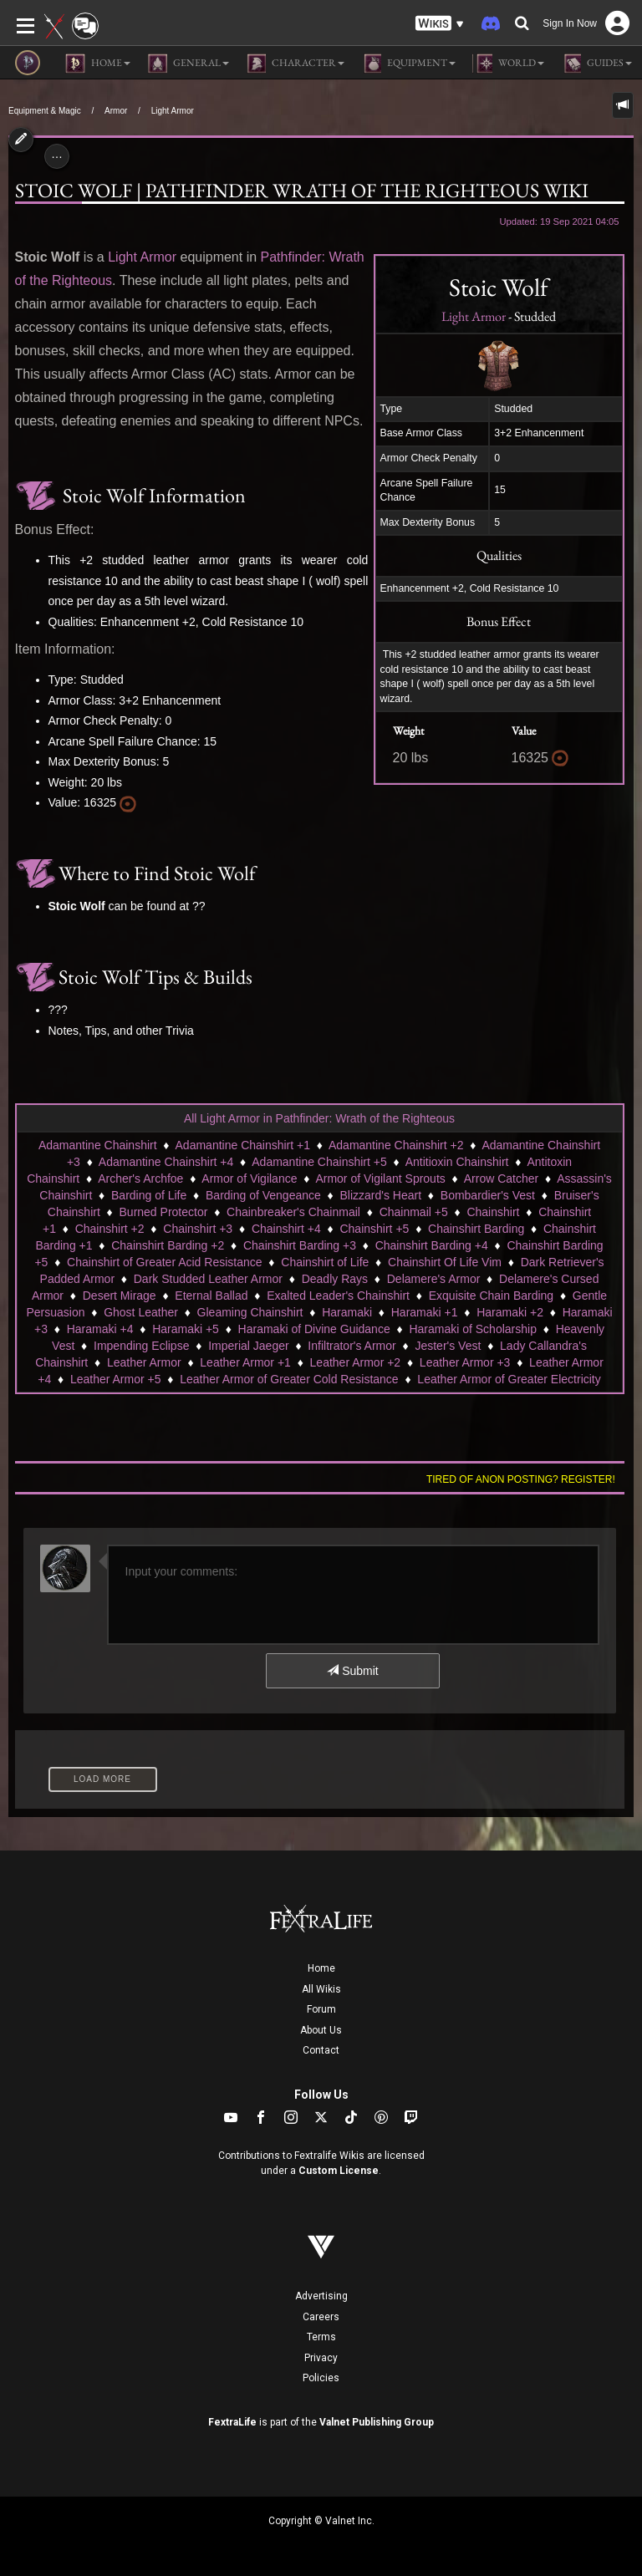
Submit (352, 1670)
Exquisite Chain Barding (491, 1295)
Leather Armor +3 (465, 1362)
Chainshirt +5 (374, 1228)
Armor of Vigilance (249, 1178)
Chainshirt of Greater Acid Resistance (164, 1262)
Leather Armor (144, 1362)
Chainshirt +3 (197, 1228)
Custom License (338, 2170)
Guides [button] (596, 63)
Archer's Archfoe (140, 1178)
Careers (321, 2317)
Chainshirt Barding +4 (431, 1245)
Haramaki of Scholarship (473, 1329)
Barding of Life (148, 1195)
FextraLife (232, 2422)
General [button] (188, 63)
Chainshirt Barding (476, 1228)
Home (321, 1968)
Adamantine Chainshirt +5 (319, 1161)
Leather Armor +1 (245, 1362)
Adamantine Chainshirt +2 (396, 1145)
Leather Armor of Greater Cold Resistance (289, 1379)
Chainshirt (492, 1212)
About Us (321, 2030)
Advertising (321, 2296)
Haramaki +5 (185, 1329)
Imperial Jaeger (248, 1345)
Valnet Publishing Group (376, 2422)
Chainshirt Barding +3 (299, 1245)
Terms (321, 2337)
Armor (115, 110)
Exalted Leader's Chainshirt (338, 1295)
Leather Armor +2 (355, 1362)
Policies (321, 2378)
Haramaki (347, 1312)
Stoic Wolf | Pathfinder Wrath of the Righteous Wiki (301, 190)
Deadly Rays (335, 1278)
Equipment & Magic (44, 110)
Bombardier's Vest (488, 1195)
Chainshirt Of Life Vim (445, 1262)
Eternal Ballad (211, 1295)
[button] (440, 23)
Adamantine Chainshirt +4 (166, 1161)
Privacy (321, 2358)
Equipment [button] (408, 63)
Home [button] (97, 63)
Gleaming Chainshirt (250, 1312)
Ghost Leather (141, 1312)
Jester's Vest (448, 1345)
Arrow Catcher (501, 1178)
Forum (321, 2009)
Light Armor (172, 110)
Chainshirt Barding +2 (167, 1245)
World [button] (508, 63)
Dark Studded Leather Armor (208, 1278)
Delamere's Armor (434, 1278)
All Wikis (321, 1989)
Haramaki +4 (100, 1329)
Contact (321, 2050)
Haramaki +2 (509, 1312)
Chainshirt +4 (286, 1228)
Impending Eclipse (141, 1345)
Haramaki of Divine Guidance (314, 1329)
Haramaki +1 (424, 1312)
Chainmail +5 (414, 1212)
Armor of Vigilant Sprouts (380, 1178)
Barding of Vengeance (263, 1195)
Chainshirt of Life (325, 1262)
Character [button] (295, 63)
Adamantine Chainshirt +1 (243, 1145)
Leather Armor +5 (115, 1379)
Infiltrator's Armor (351, 1345)
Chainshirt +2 (110, 1228)
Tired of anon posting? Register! (520, 1479)
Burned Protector (164, 1212)
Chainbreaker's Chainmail (293, 1212)
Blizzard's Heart (381, 1195)
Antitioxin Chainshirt (457, 1161)
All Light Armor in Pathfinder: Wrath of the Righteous (319, 1118)
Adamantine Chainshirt (97, 1145)
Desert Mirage (119, 1295)
